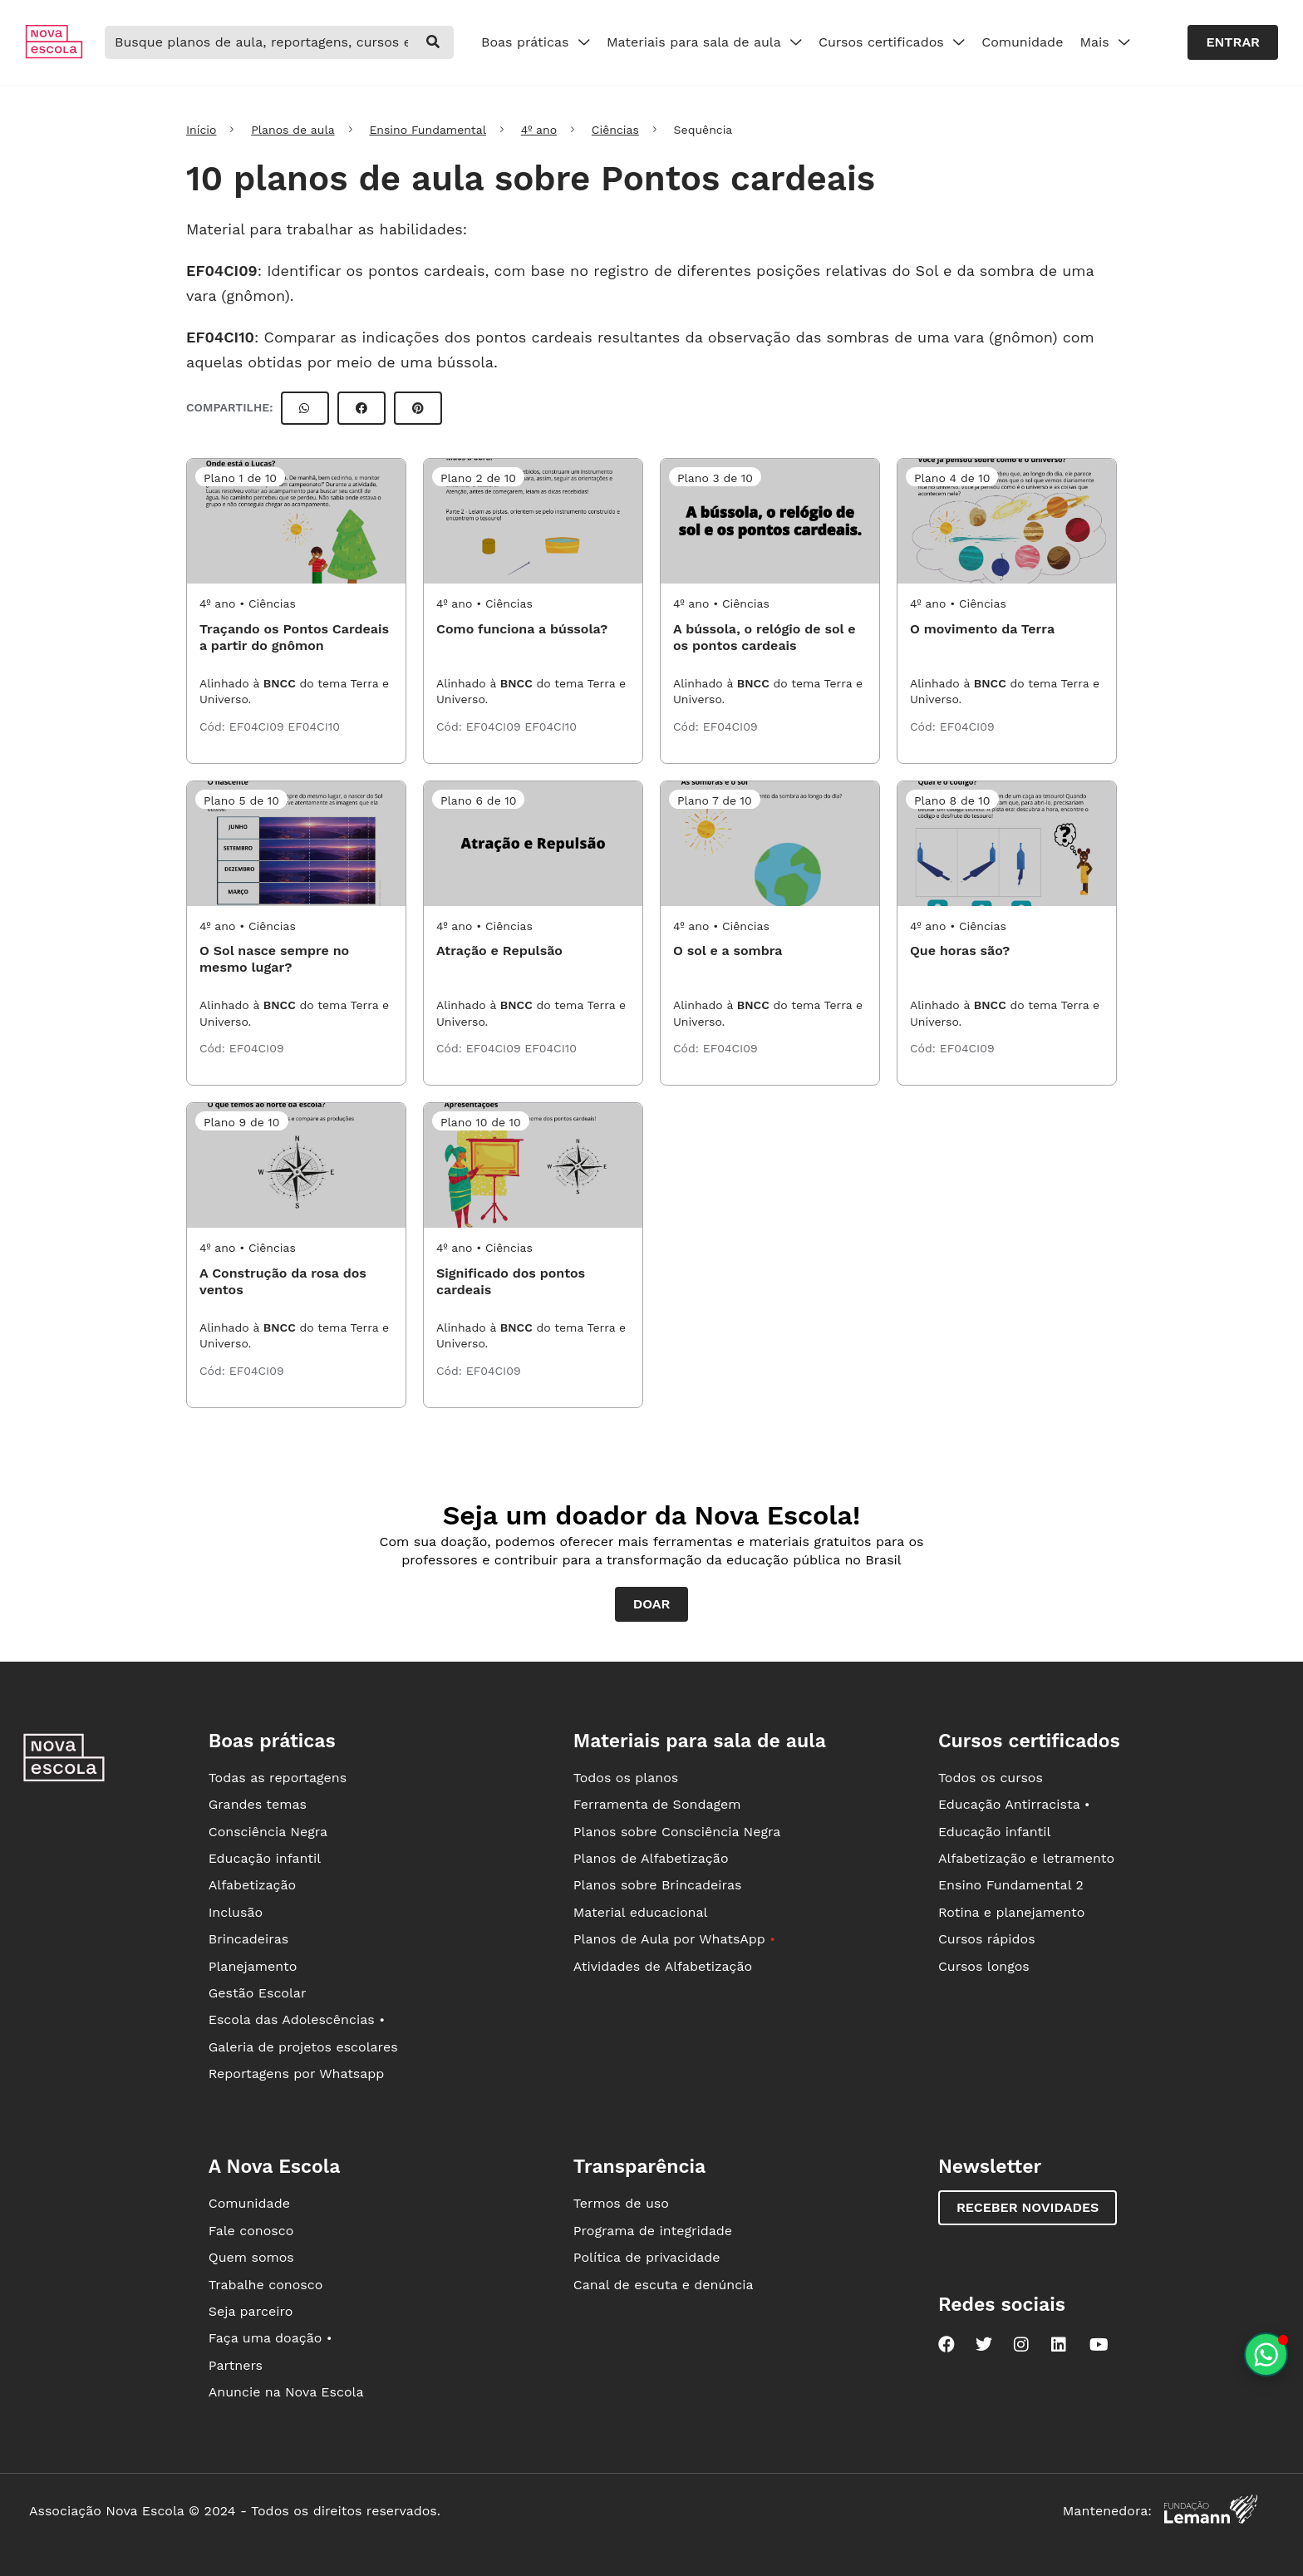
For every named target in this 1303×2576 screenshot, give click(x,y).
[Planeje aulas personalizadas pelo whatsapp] (1266, 2354)
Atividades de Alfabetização (662, 1966)
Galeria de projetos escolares (303, 2047)
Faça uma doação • (270, 2338)
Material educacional (640, 1912)
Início (201, 129)
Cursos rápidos (986, 1939)
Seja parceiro (251, 2311)
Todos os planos (625, 1777)
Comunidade (1022, 42)
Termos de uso (621, 2203)
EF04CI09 (222, 270)
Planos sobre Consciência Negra (676, 1832)
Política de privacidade (646, 2257)
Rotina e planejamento (1011, 1912)
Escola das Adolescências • (297, 2019)
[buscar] (433, 42)
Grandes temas (258, 1804)
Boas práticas (535, 41)
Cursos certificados (892, 41)
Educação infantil (265, 1858)
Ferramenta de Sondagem (657, 1804)
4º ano (539, 129)
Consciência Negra (268, 1832)
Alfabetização (253, 1885)
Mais (1104, 41)
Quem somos (251, 2257)
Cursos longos (984, 1966)
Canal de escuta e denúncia (663, 2285)
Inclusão (236, 1912)
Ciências (615, 129)
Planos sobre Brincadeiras (657, 1885)
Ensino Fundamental (427, 129)
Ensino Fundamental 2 (1011, 1885)
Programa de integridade (652, 2231)
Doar (652, 1604)
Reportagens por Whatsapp (297, 2073)
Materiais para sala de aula (704, 41)
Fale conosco (251, 2231)
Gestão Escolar (258, 1993)
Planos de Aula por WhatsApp (674, 1939)
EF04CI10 (220, 337)
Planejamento (253, 1966)
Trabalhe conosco (266, 2285)
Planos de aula (292, 129)
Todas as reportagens (278, 1777)
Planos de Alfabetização (651, 1858)
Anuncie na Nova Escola (286, 2392)
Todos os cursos (990, 1777)
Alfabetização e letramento (1026, 1858)
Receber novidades (1027, 2207)
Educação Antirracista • (1014, 1804)
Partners (236, 2365)
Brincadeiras (248, 1939)
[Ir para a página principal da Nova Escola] (54, 54)
